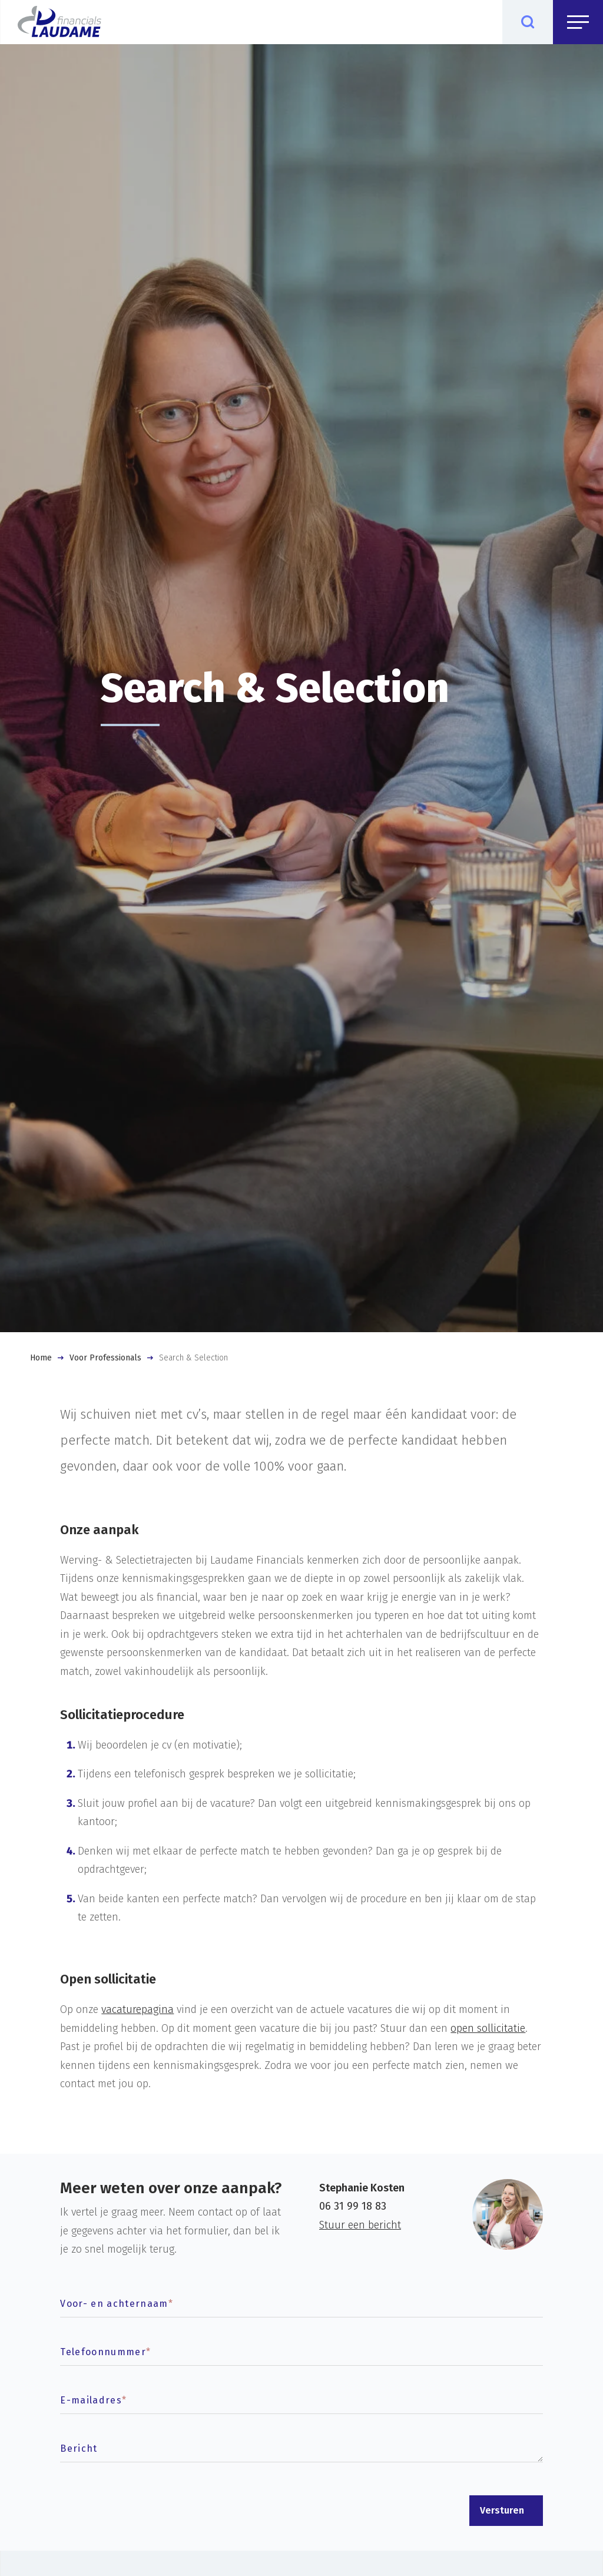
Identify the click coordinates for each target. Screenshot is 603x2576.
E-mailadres (93, 2400)
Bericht (78, 2448)
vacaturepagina (137, 2009)
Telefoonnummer (105, 2352)
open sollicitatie (487, 2028)
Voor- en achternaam (116, 2303)
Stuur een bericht (360, 2225)
